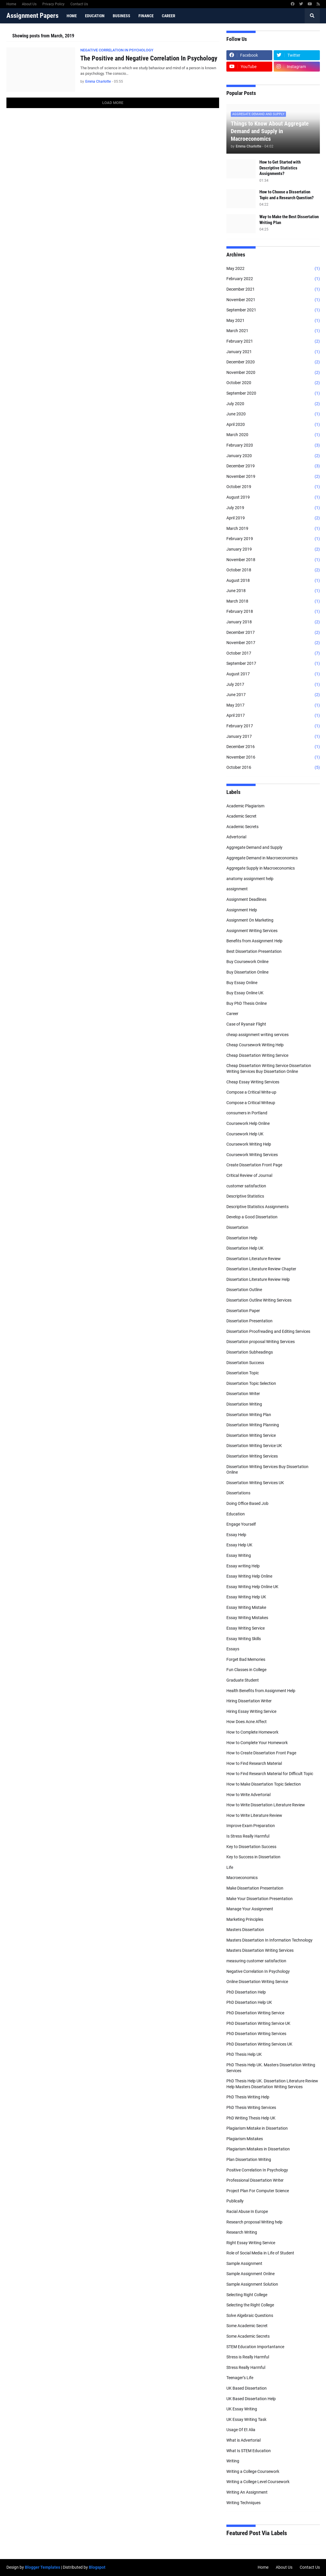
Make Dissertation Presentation (254, 1888)
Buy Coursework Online (247, 961)
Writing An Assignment (247, 2492)
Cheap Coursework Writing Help (255, 1044)
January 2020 (273, 456)
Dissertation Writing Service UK (254, 1445)
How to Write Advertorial (248, 1794)
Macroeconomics (242, 1877)
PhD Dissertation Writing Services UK (259, 2044)
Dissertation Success (245, 1362)
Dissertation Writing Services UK (255, 1482)
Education (235, 1514)
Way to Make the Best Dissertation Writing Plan (289, 219)
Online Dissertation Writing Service (257, 1981)
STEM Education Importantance (255, 2346)
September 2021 (273, 310)
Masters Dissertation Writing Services (260, 1950)
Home (11, 4)
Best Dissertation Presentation (254, 951)
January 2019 (273, 549)
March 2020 (273, 435)
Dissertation (237, 1227)
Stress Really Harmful (245, 2367)
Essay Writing (238, 1555)
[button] (312, 15)
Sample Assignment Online (250, 2273)
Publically (235, 2201)
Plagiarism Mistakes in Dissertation (258, 2149)
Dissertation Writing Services (252, 1456)
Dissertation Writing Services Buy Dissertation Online (267, 1469)
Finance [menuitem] (146, 15)
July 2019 (273, 508)
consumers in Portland (246, 1113)
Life (229, 1867)
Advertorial (236, 837)
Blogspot (97, 2567)
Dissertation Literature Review (253, 1258)
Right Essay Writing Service (250, 2242)
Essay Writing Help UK (246, 1597)
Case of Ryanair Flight (246, 1024)
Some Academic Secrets (248, 2336)
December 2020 (273, 362)
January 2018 (273, 622)
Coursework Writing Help (248, 1144)
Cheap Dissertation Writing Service (257, 1055)
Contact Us (79, 4)
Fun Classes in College (246, 1669)
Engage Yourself (241, 1524)
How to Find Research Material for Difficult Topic (269, 1773)
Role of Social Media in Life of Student (260, 2253)
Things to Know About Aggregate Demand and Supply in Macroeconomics (270, 131)
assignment (237, 889)
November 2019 (273, 477)
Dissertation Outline (244, 1289)
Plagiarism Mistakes (244, 2138)
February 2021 (273, 341)
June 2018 (273, 591)
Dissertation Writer (243, 1393)
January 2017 (273, 737)
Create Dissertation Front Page (254, 1165)
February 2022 (273, 279)
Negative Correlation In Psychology (258, 1971)
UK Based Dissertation (246, 2388)
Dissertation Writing (244, 1404)
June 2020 (273, 414)
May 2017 (273, 705)
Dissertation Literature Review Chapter (261, 1269)
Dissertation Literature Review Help (258, 1279)
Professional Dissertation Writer (255, 2180)
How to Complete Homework (252, 1732)
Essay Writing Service (245, 1628)
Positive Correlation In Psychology (257, 2170)
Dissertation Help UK (244, 1248)
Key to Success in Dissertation (253, 1857)
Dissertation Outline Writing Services (259, 1300)
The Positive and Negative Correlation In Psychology (148, 58)
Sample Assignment (244, 2263)
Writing (232, 2461)
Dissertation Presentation (249, 1321)
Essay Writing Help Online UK (252, 1586)
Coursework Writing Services (252, 1154)
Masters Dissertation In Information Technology (269, 1940)
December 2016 (273, 747)
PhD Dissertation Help (246, 1992)
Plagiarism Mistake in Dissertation (257, 2128)
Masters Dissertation (245, 1929)
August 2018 (273, 581)
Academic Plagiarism (245, 806)
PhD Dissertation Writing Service (255, 2013)
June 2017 (273, 695)
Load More (112, 102)
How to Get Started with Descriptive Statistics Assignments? (280, 167)
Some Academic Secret (247, 2325)
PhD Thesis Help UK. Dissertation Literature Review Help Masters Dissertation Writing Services (272, 2084)
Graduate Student (242, 1680)
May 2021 (273, 321)
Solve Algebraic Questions (249, 2315)
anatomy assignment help (249, 878)
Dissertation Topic (242, 1373)
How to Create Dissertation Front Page (261, 1753)
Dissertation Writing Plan (248, 1414)
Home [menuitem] (72, 15)
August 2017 (273, 674)
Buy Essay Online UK (244, 992)
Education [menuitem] (95, 15)
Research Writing (241, 2232)
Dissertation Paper (243, 1310)
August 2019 (273, 497)
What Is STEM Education (248, 2450)
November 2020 (273, 373)
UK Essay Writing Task (246, 2419)
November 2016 (273, 757)
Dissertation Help (241, 1238)
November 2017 (273, 643)
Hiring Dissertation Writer (249, 1701)
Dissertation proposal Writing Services (260, 1341)
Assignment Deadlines (246, 899)
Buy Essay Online (241, 982)
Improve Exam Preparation (250, 1825)
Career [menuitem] (168, 15)
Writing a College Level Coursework (257, 2481)
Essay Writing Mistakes (247, 1617)
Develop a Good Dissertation (252, 1217)
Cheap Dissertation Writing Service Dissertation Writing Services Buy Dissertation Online (268, 1068)
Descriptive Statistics (245, 1196)
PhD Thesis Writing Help (247, 2097)
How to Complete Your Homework (257, 1742)
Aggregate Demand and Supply (254, 847)
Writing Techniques (243, 2502)
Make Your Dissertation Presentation (259, 1898)
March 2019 (273, 529)
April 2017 (273, 716)
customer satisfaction (246, 1186)
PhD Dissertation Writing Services (256, 2033)
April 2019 (273, 518)
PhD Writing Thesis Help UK (250, 2118)
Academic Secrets (242, 826)
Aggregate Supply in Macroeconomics (260, 868)
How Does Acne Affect (246, 1721)
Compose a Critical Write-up (251, 1092)
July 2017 (273, 685)
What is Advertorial (243, 2440)
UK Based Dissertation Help (251, 2398)
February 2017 (273, 726)
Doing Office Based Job (247, 1503)
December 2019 (273, 466)
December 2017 (273, 633)
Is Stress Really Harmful (247, 1836)
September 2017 (273, 664)
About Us (29, 4)
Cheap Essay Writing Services (252, 1082)
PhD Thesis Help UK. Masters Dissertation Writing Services (270, 2067)
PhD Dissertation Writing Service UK (258, 2023)
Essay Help (236, 1534)
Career (232, 1013)
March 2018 (273, 601)
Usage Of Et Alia (240, 2429)
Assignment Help (241, 910)
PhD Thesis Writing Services (251, 2107)
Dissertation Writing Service (251, 1435)
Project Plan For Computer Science (257, 2190)
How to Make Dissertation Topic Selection (263, 1784)
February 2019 (273, 539)
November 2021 (273, 300)
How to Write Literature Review (254, 1815)
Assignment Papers (32, 16)
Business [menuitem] (121, 15)
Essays (232, 1649)
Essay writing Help (243, 1566)
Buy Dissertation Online (247, 972)
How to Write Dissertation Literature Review (265, 1805)
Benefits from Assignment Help (254, 941)
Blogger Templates (42, 2567)
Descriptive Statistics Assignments (257, 1206)
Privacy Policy (53, 4)
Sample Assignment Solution (252, 2284)
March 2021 (273, 331)
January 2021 (273, 352)
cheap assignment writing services (257, 1034)
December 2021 (273, 289)
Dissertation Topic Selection (251, 1383)
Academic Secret (241, 816)
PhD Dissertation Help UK (249, 2002)
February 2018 (273, 612)
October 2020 (273, 383)
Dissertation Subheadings (249, 1352)
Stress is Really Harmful (247, 2357)
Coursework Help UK (244, 1134)
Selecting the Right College (250, 2305)
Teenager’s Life (239, 2377)
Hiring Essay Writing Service (251, 1711)
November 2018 (273, 560)
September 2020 (273, 393)
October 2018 (273, 570)
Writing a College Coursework (252, 2471)
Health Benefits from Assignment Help (260, 1690)
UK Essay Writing (241, 2409)
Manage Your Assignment (249, 1909)
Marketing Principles (244, 1919)
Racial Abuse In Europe (247, 2211)
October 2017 (273, 653)
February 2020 (273, 445)
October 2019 (273, 487)
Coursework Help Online (248, 1123)
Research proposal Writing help (254, 2222)
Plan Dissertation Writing (248, 2159)
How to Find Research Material (254, 1763)
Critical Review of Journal (249, 1175)
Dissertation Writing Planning (252, 1425)
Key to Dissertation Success (251, 1846)
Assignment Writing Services (252, 930)
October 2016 (273, 768)
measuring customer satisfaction (256, 1961)
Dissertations (238, 1493)
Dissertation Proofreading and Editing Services (268, 1331)
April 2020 (273, 425)
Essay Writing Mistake (246, 1607)
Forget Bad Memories (245, 1659)
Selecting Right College (246, 2294)
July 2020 (273, 404)
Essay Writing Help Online (249, 1576)
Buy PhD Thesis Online (246, 1003)
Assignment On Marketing (249, 920)
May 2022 (273, 269)
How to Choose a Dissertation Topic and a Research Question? (286, 194)
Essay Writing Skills (243, 1638)
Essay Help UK (239, 1545)
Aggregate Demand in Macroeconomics (262, 858)
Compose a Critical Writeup (250, 1102)
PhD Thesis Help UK (244, 2054)
